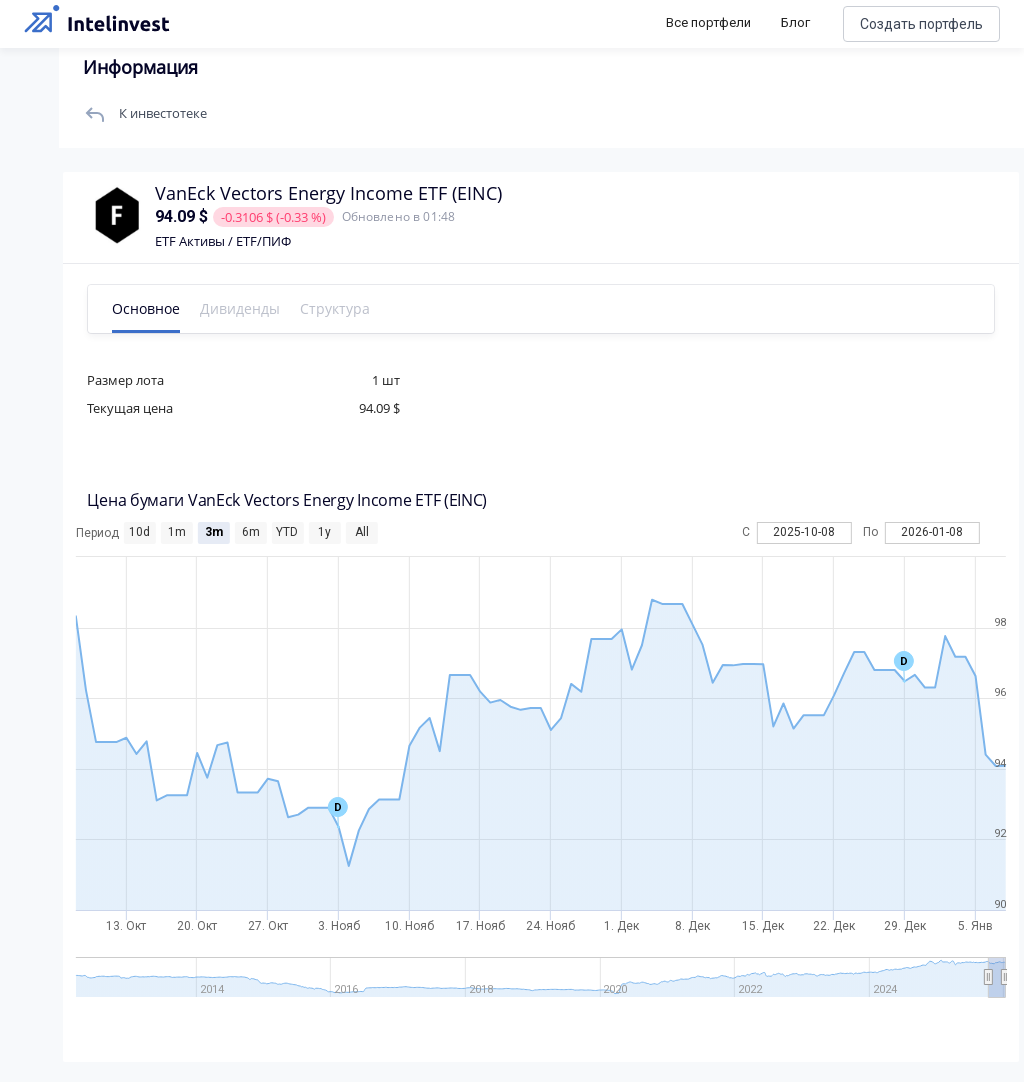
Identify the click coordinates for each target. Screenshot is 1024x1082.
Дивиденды (242, 308)
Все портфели (708, 22)
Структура (337, 308)
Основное (148, 308)
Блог (795, 22)
